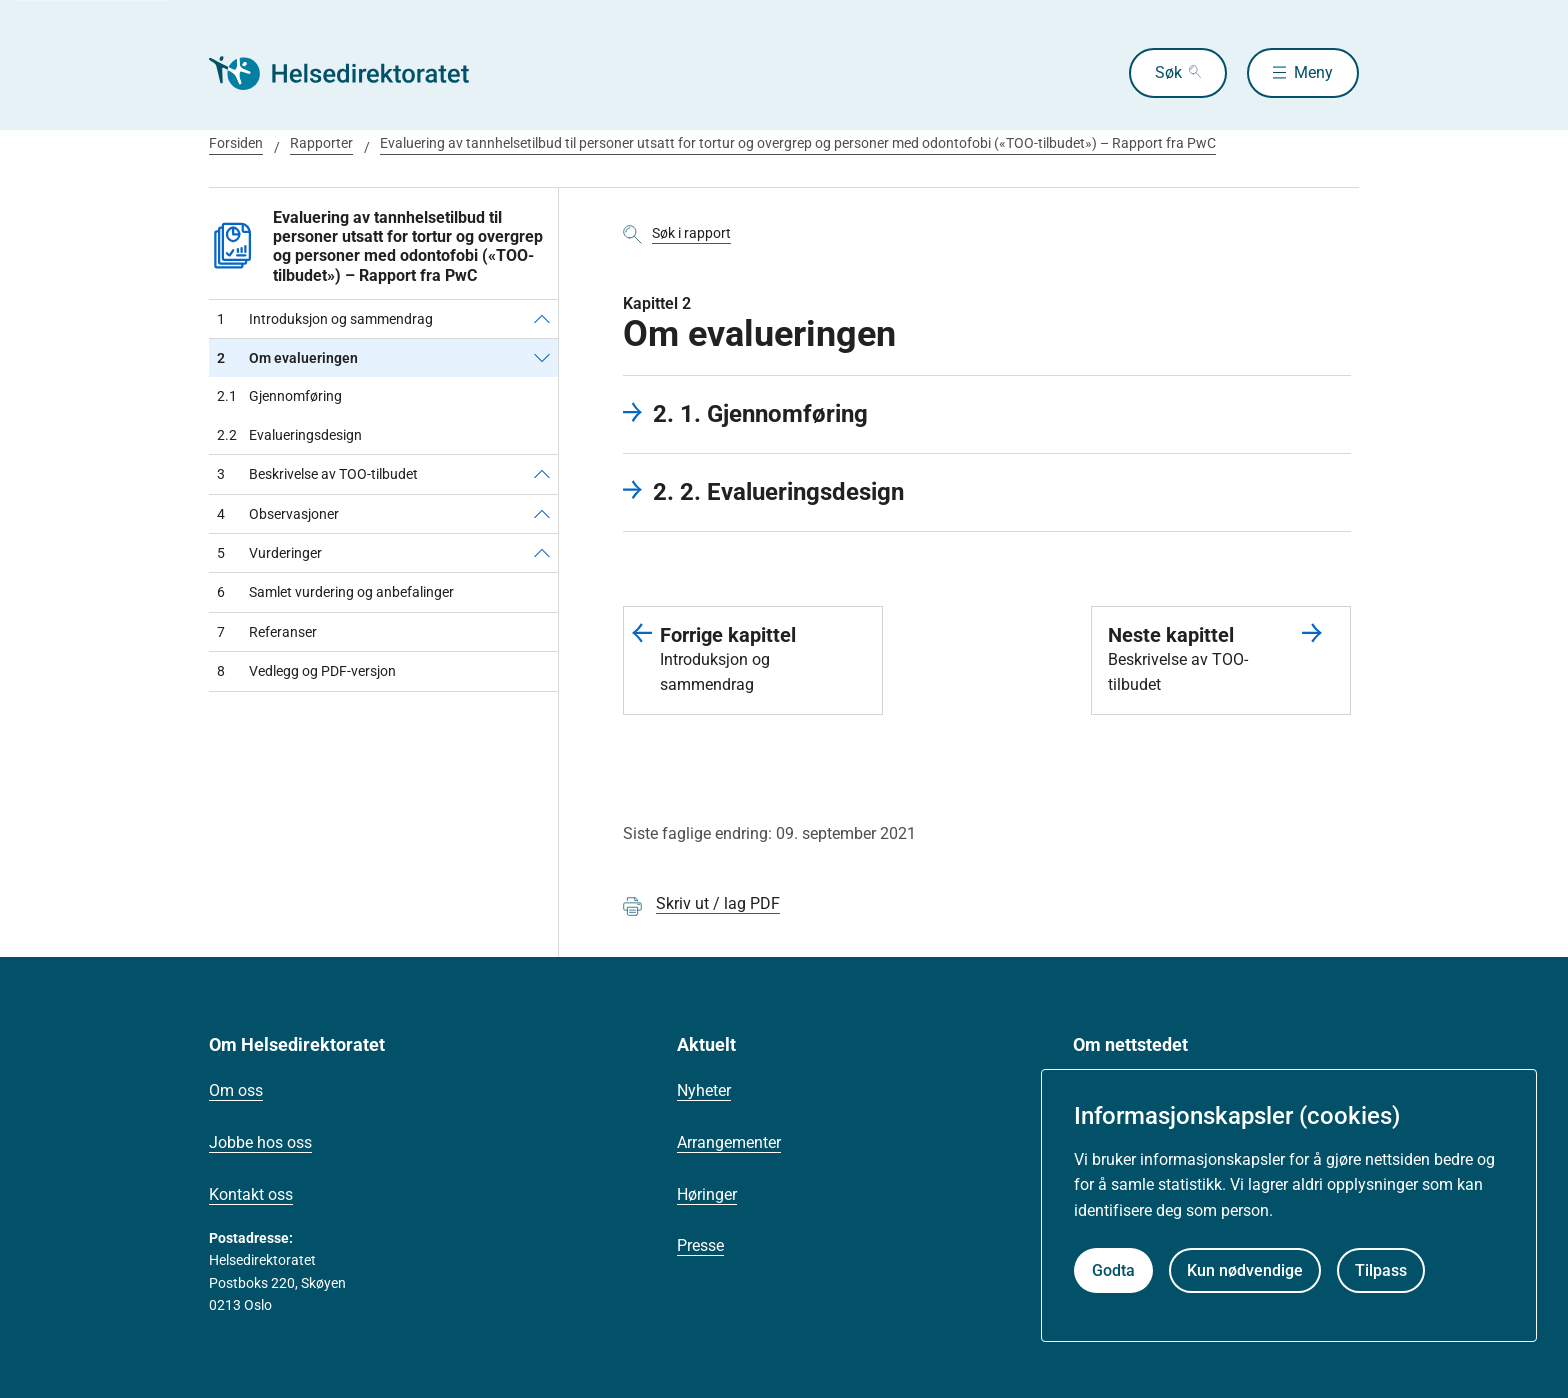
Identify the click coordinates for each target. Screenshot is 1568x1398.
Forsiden (236, 143)
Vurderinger (269, 553)
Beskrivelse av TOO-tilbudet (317, 474)
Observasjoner (278, 514)
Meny (1313, 72)
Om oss (236, 1090)
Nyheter (704, 1090)
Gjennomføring (279, 396)
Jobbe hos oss (260, 1142)
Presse (700, 1245)
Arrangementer (729, 1142)
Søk (1168, 72)
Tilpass (1381, 1270)
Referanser (267, 632)
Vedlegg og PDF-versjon (306, 671)
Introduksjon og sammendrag (325, 319)
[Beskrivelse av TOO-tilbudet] (542, 474)
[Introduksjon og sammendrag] (542, 319)
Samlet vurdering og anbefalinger (335, 592)
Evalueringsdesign (289, 435)
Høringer (707, 1194)
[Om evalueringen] (542, 358)
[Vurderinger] (542, 553)
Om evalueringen (287, 358)
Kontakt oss (251, 1194)
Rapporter (321, 143)
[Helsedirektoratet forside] (353, 73)
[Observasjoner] (542, 514)
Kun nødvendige (1245, 1270)
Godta (1113, 1270)
